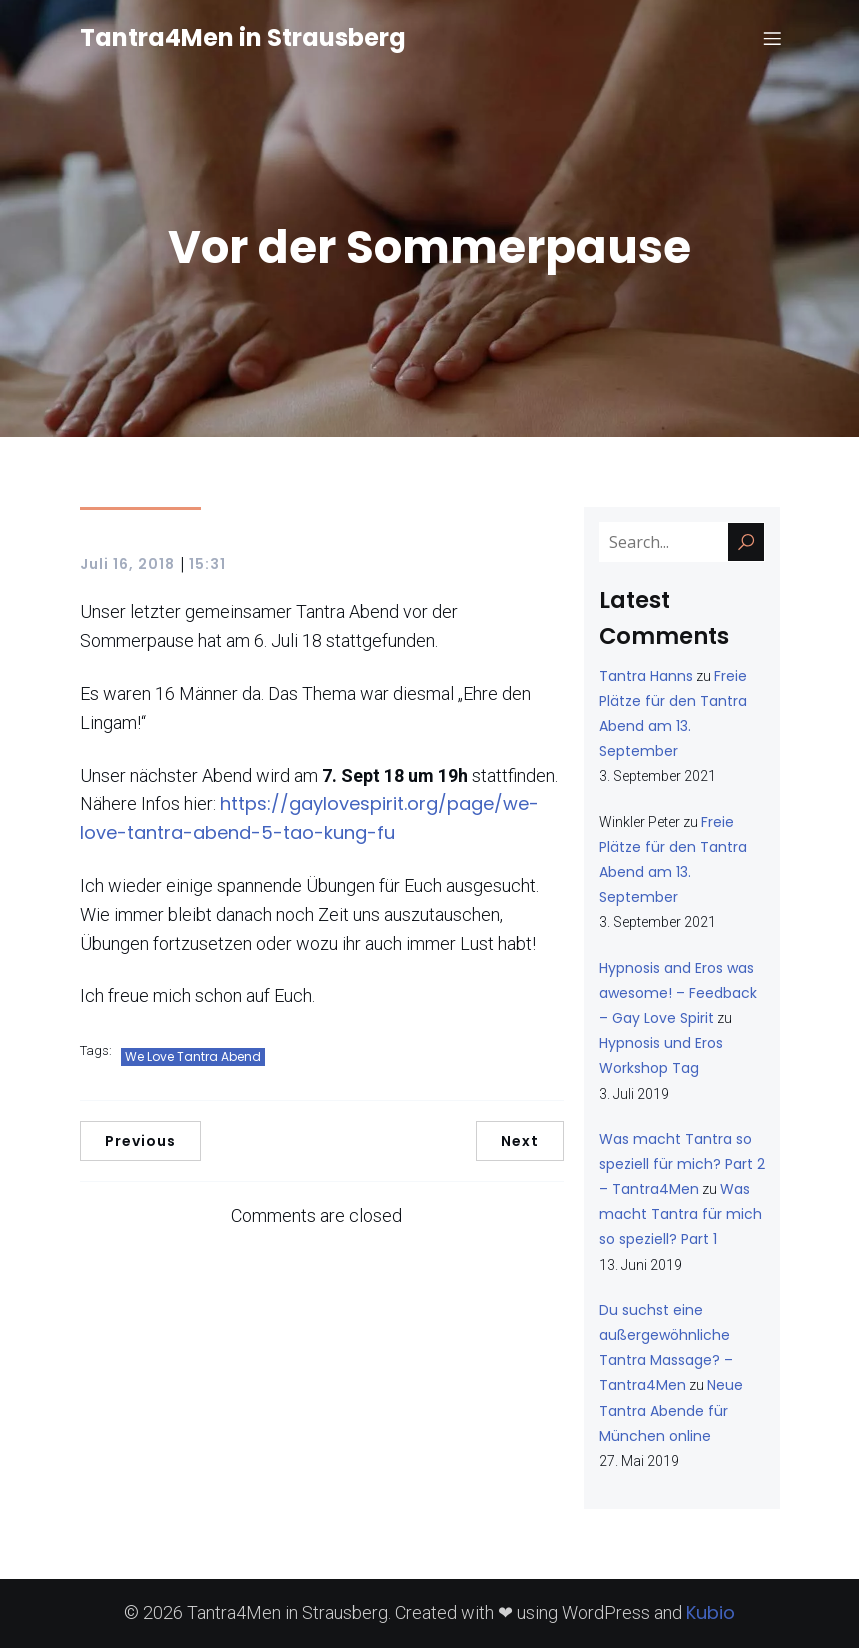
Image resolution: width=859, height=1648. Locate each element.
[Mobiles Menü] (773, 45)
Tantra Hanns (646, 676)
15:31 (207, 564)
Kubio (710, 1612)
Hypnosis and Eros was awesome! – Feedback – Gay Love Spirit (678, 993)
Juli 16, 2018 (127, 564)
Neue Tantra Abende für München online (671, 1410)
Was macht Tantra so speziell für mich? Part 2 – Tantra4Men (682, 1164)
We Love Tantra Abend (193, 1056)
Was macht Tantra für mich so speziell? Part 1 (680, 1214)
